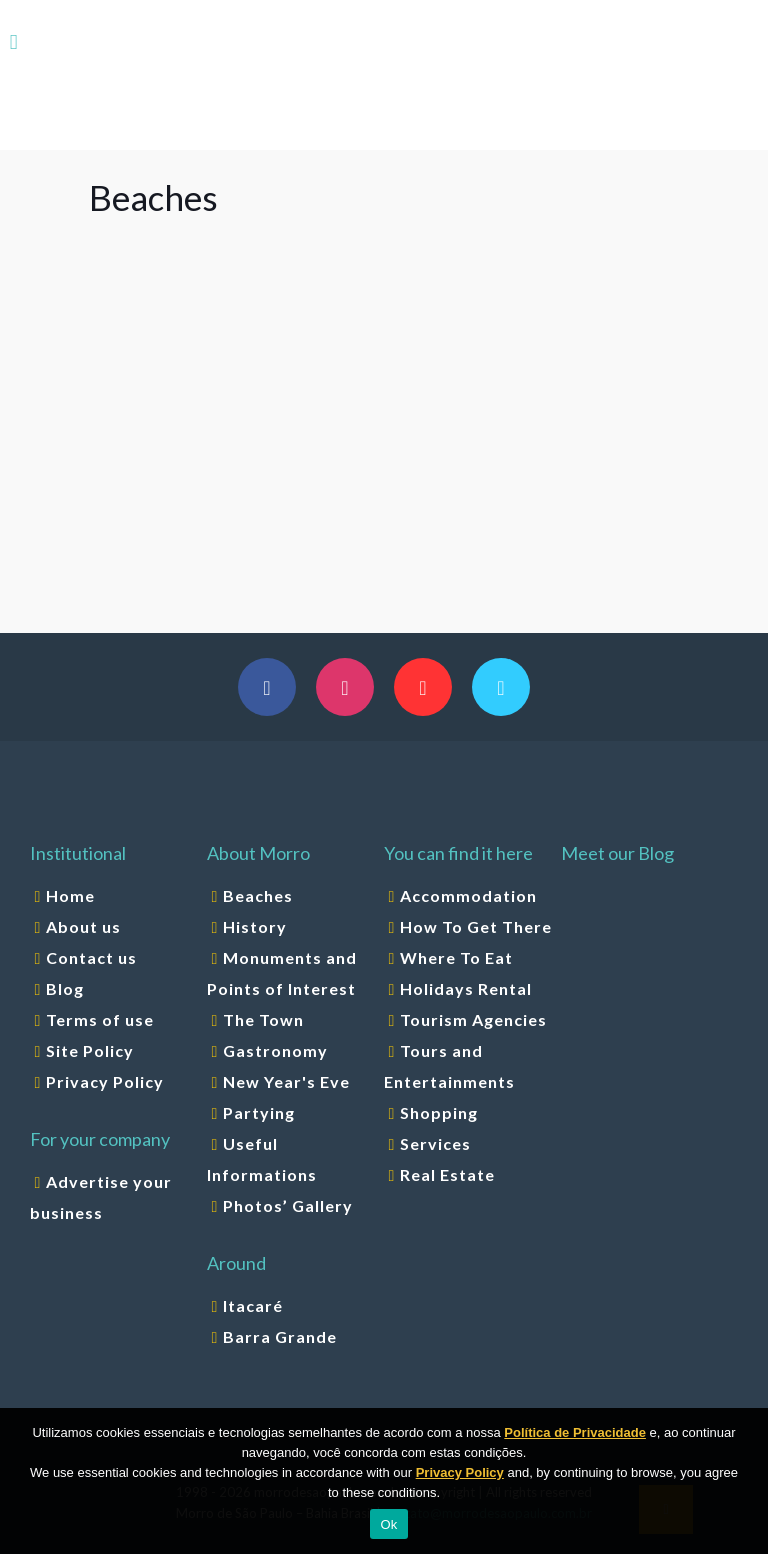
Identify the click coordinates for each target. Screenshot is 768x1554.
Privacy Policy (105, 1081)
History (255, 926)
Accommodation (468, 895)
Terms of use (100, 1019)
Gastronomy (275, 1050)
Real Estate (447, 1174)
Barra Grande (280, 1336)
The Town (263, 1019)
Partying (259, 1112)
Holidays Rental (466, 988)
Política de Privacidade (575, 1432)
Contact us (91, 957)
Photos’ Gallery (288, 1205)
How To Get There (476, 926)
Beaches (258, 895)
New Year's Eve (286, 1081)
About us (83, 926)
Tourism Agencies (473, 1019)
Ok (388, 1524)
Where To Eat (456, 957)
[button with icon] (267, 687)
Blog (65, 988)
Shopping (439, 1112)
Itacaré (253, 1305)
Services (435, 1143)
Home (70, 895)
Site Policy (90, 1050)
